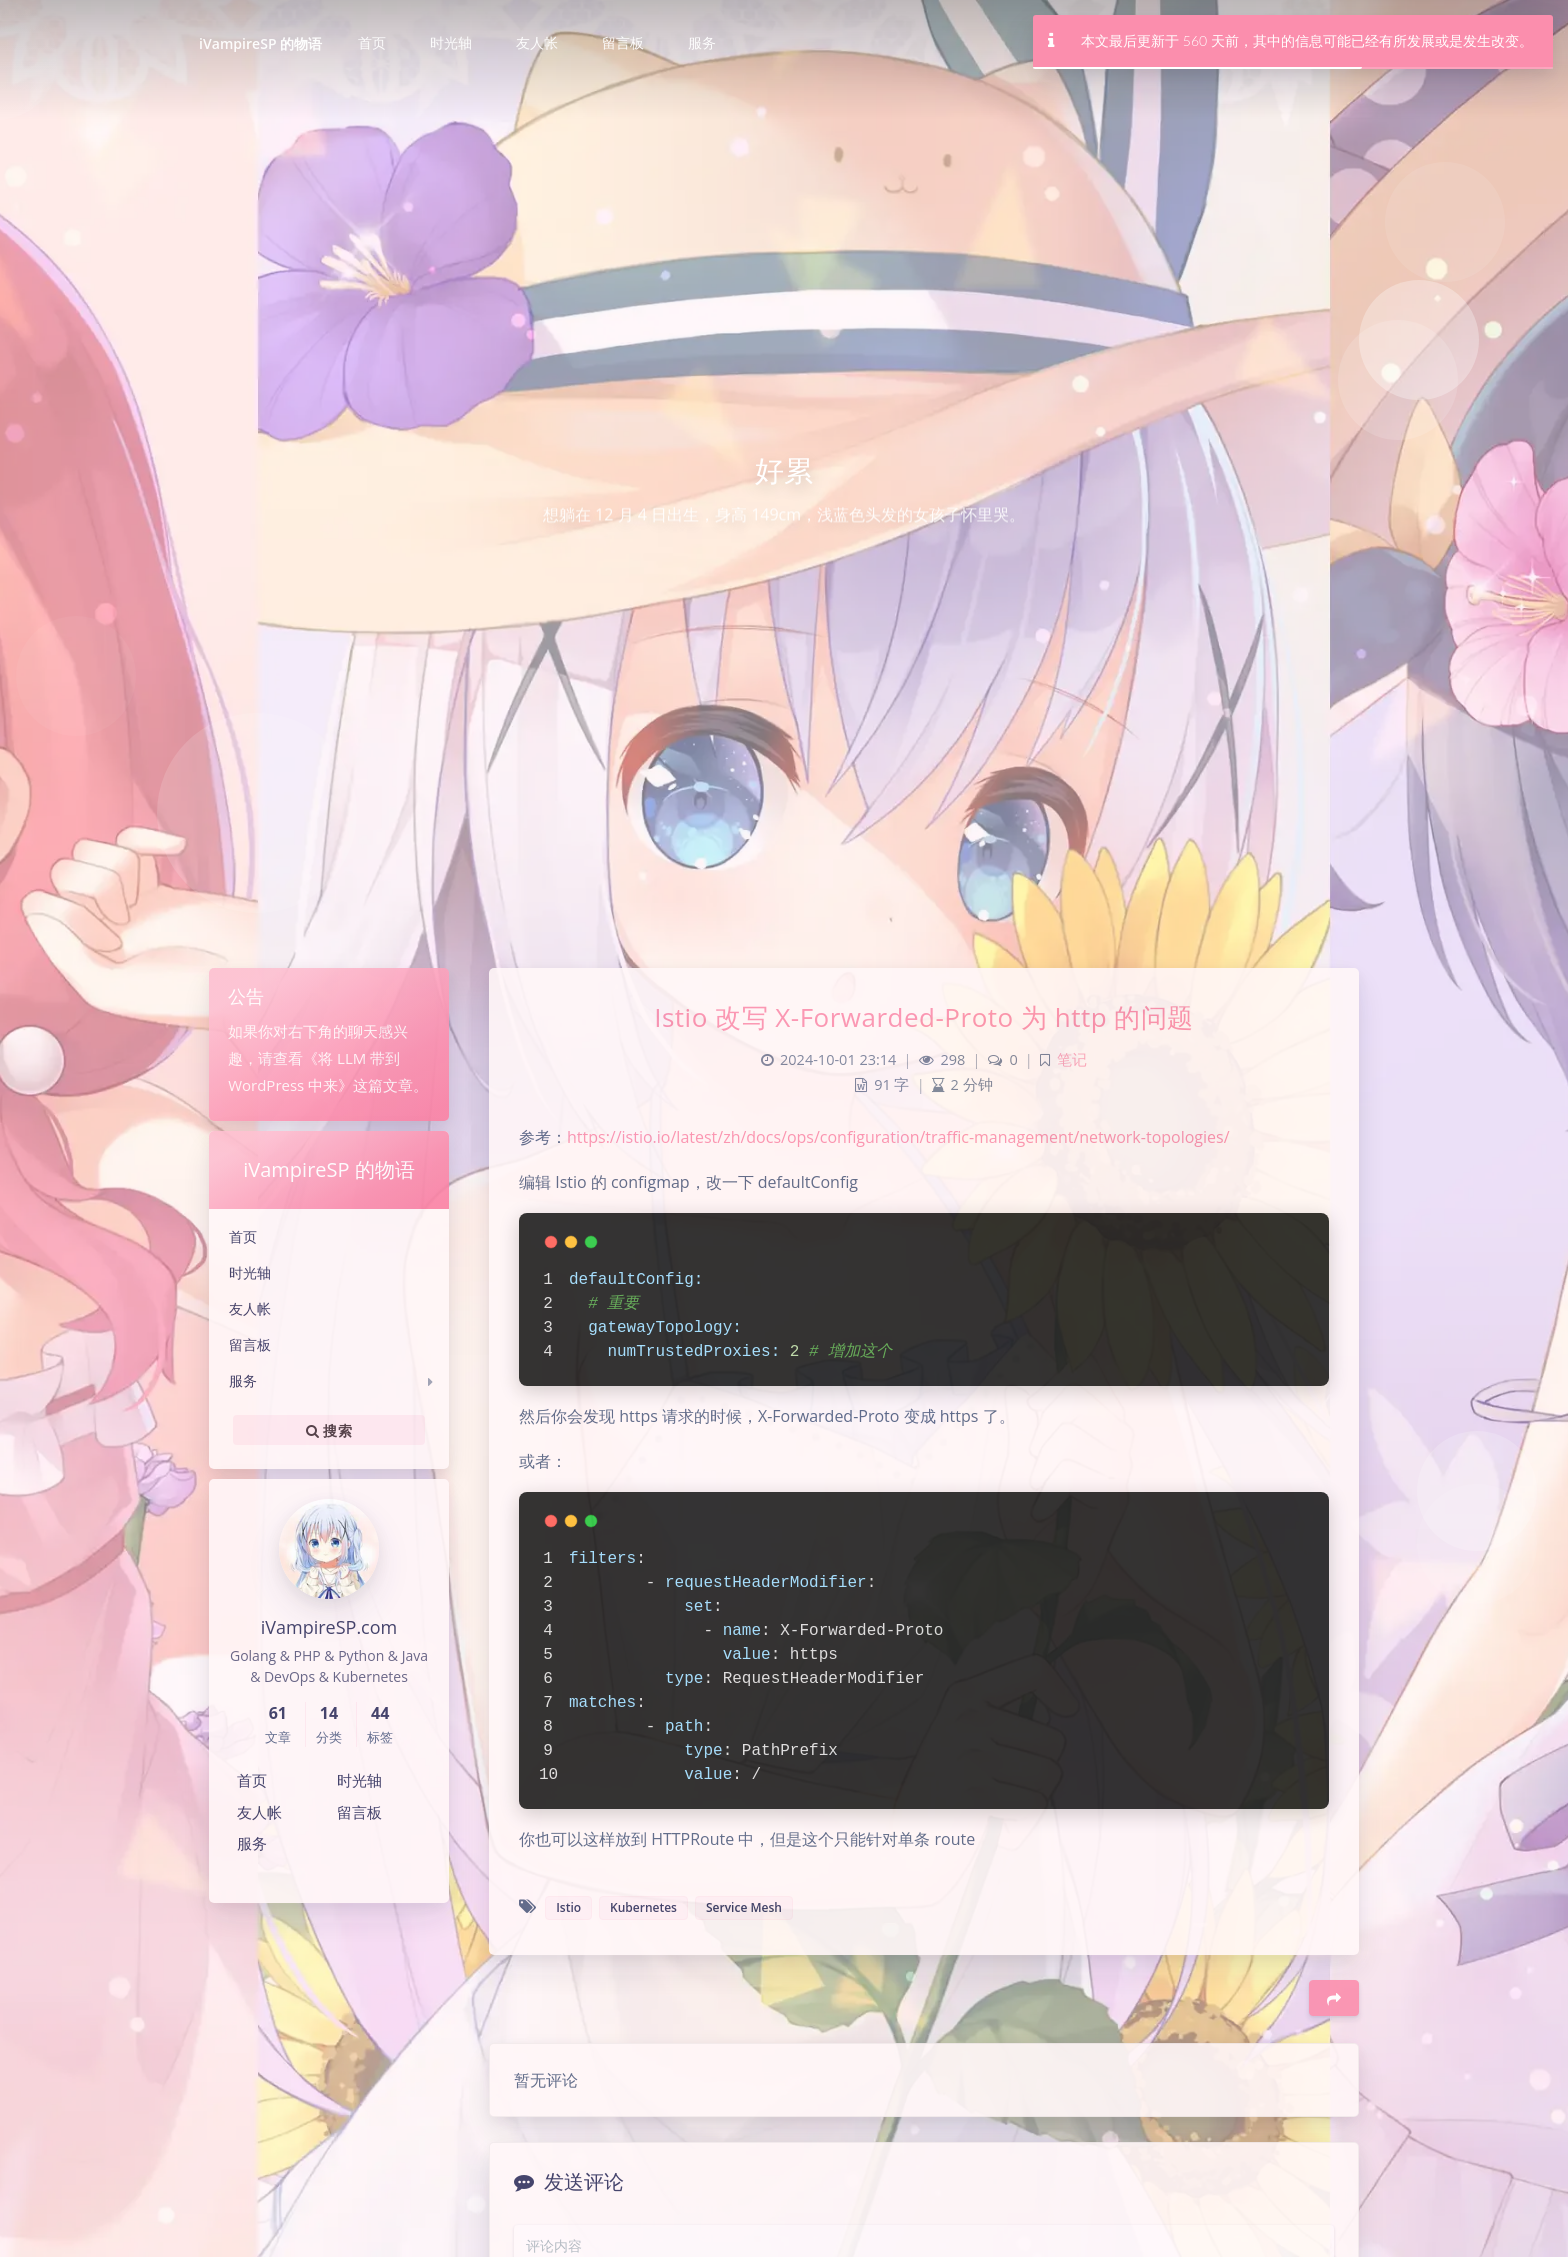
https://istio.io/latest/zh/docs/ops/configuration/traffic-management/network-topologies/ (898, 1137)
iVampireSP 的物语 (260, 43)
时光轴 (250, 1272)
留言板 (250, 1344)
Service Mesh (744, 1907)
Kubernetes (643, 1907)
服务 (243, 1380)
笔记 (1072, 1059)
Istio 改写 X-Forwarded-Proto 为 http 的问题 (924, 1017)
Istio (568, 1907)
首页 (243, 1236)
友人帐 (250, 1308)
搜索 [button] (329, 1430)
